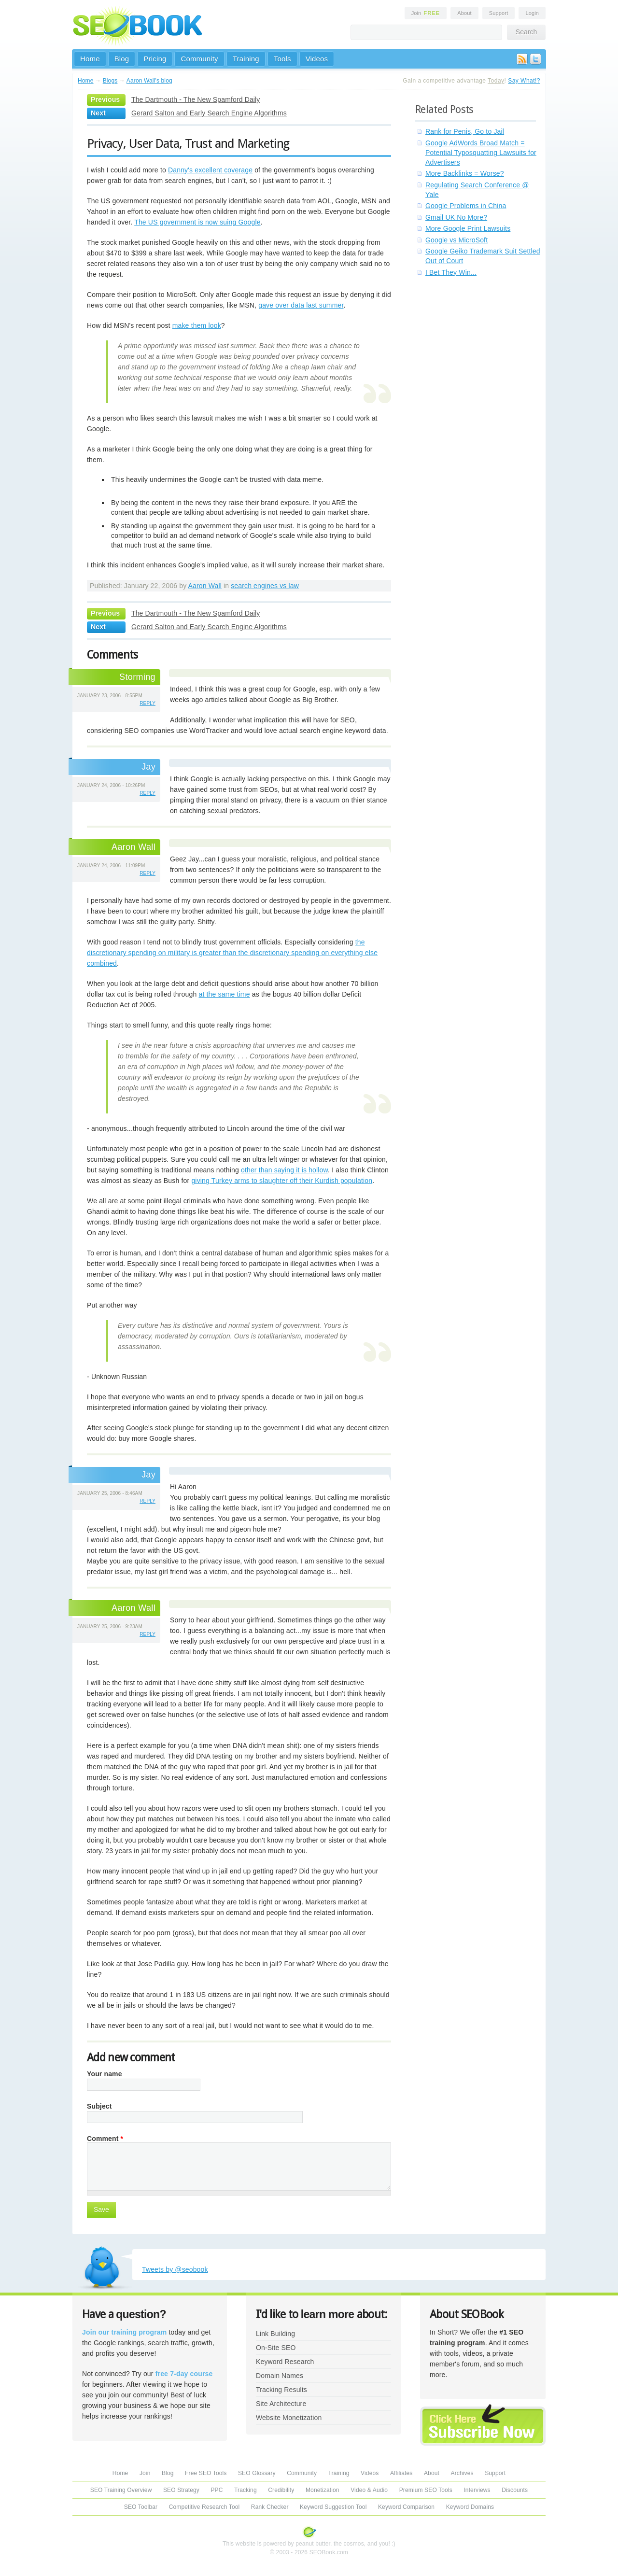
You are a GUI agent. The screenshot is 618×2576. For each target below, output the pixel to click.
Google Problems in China (465, 206)
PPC (217, 2490)
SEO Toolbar (140, 2507)
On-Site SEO (275, 2347)
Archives (462, 2473)
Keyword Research (285, 2361)
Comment (105, 2138)
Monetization (322, 2490)
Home (90, 59)
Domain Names (279, 2375)
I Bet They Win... (451, 272)
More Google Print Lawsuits (467, 228)
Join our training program (124, 2332)
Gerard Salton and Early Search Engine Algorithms (209, 113)
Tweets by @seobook (175, 2269)
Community (199, 59)
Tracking (245, 2490)
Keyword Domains (470, 2507)
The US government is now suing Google (197, 222)
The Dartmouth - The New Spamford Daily (195, 99)
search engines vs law (265, 586)
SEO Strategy (181, 2490)
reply (147, 703)
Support (498, 13)
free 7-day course (184, 2374)
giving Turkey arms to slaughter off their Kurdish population (281, 1180)
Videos (317, 59)
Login (532, 13)
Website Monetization (289, 2417)
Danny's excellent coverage (210, 170)
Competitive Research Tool (204, 2507)
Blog (121, 59)
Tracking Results (281, 2389)
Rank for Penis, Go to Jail (464, 131)
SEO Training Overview (121, 2490)
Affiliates (401, 2473)
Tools (282, 59)
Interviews (477, 2490)
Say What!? (524, 80)
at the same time (224, 994)
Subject (99, 2106)
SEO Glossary (257, 2473)
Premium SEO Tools (425, 2490)
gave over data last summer (300, 305)
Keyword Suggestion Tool (333, 2507)
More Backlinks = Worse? (464, 173)
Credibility (281, 2490)
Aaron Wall (205, 586)
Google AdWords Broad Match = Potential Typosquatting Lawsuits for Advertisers (480, 152)
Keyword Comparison (406, 2507)
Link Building (275, 2333)
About (464, 13)
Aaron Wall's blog (149, 80)
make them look (196, 325)
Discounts (515, 2490)
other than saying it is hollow (284, 1170)
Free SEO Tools (205, 2473)
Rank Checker (270, 2507)
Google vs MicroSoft (456, 240)
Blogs (110, 80)
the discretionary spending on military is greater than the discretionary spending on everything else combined (232, 952)
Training (246, 59)
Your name (104, 2074)
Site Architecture (281, 2403)
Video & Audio (369, 2490)
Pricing (154, 59)
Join (425, 13)
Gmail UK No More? (456, 217)
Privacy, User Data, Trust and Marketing (188, 143)
